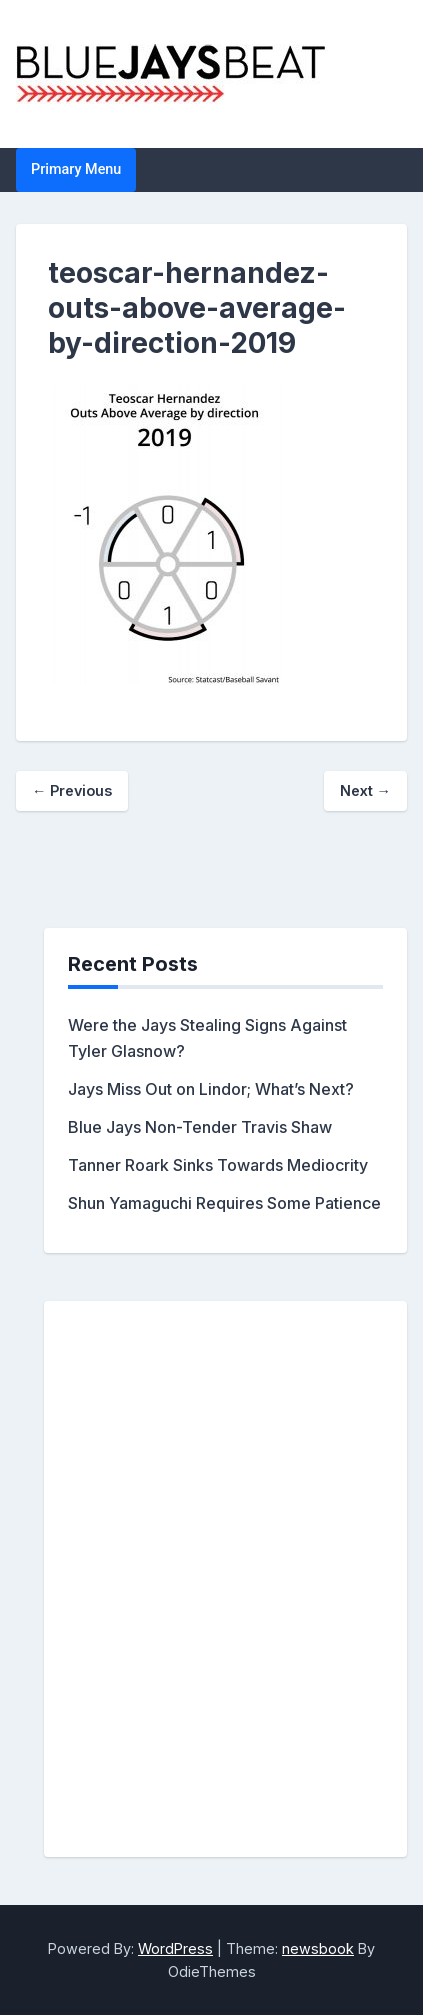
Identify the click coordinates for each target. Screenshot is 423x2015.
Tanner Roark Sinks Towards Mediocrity (218, 1165)
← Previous (72, 790)
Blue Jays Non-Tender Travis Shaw (200, 1127)
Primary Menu (76, 169)
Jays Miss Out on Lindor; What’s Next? (211, 1089)
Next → (365, 790)
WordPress (175, 1948)
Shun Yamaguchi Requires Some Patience (224, 1203)
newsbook (318, 1948)
